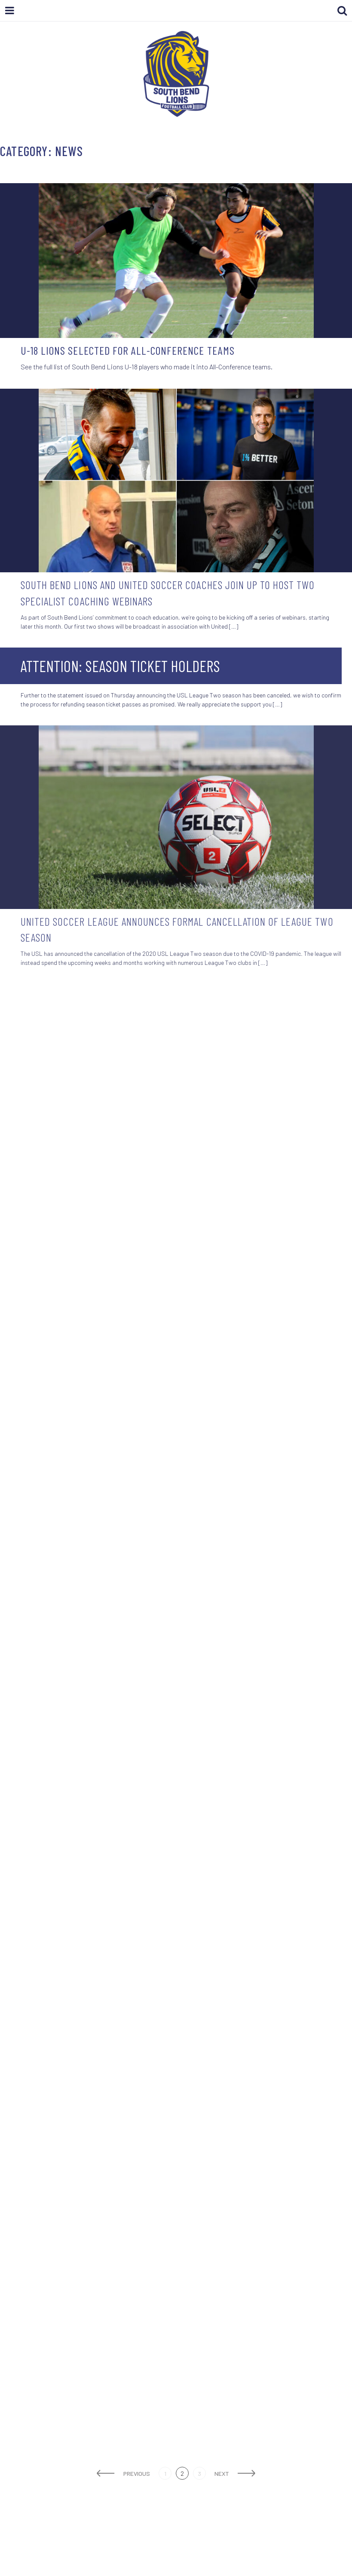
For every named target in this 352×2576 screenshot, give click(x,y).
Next (221, 2473)
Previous (136, 2473)
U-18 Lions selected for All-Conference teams (128, 350)
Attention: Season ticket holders (120, 666)
